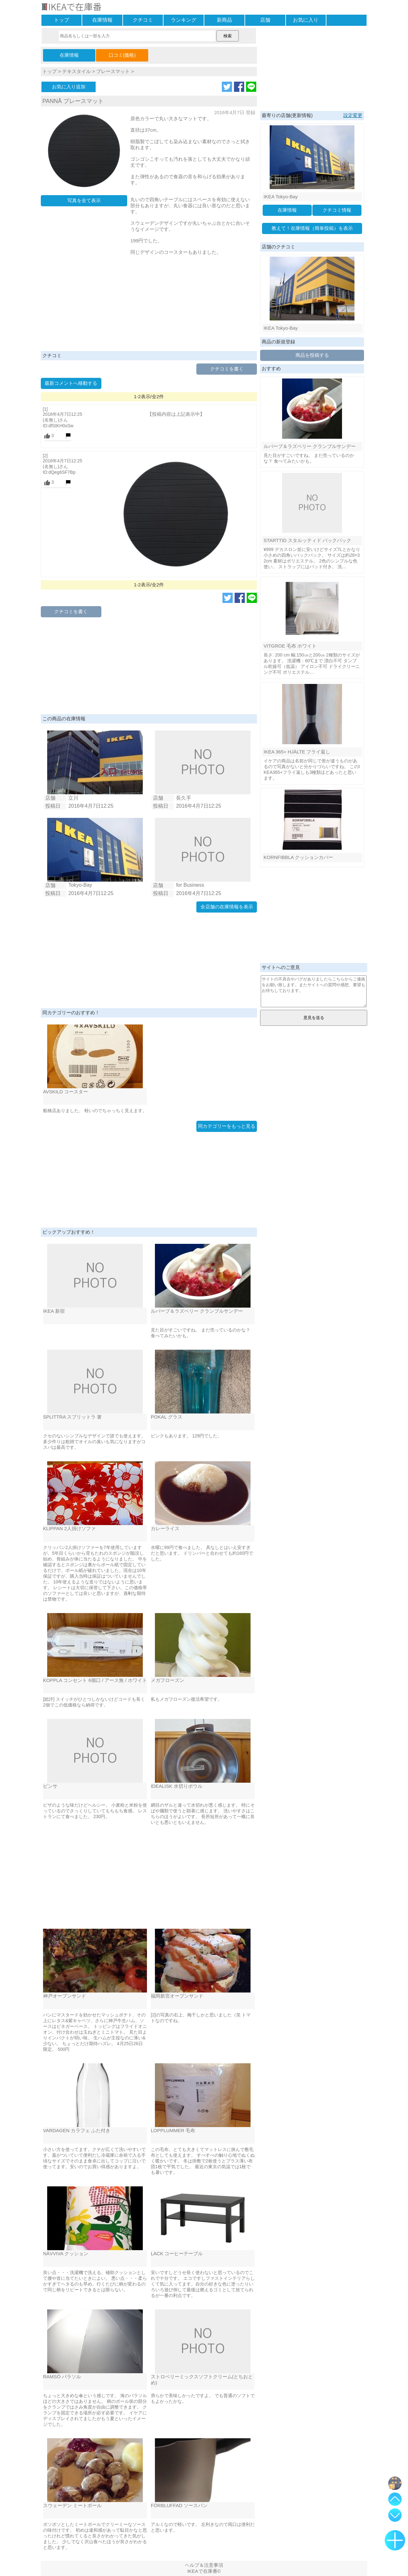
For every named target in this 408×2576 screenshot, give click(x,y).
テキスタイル (76, 71)
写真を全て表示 (84, 200)
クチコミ (143, 20)
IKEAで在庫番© (204, 2571)
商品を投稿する (312, 355)
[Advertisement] (149, 303)
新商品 (224, 20)
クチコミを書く (227, 368)
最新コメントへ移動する (71, 383)
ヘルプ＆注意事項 (204, 2565)
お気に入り (305, 20)
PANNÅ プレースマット (73, 101)
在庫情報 (102, 20)
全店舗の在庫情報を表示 (226, 906)
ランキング (183, 20)
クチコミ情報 (337, 210)
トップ (61, 20)
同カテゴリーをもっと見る (226, 1126)
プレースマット (113, 71)
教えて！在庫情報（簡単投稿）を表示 (312, 228)
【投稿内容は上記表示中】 (176, 414)
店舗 (265, 20)
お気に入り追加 (68, 86)
